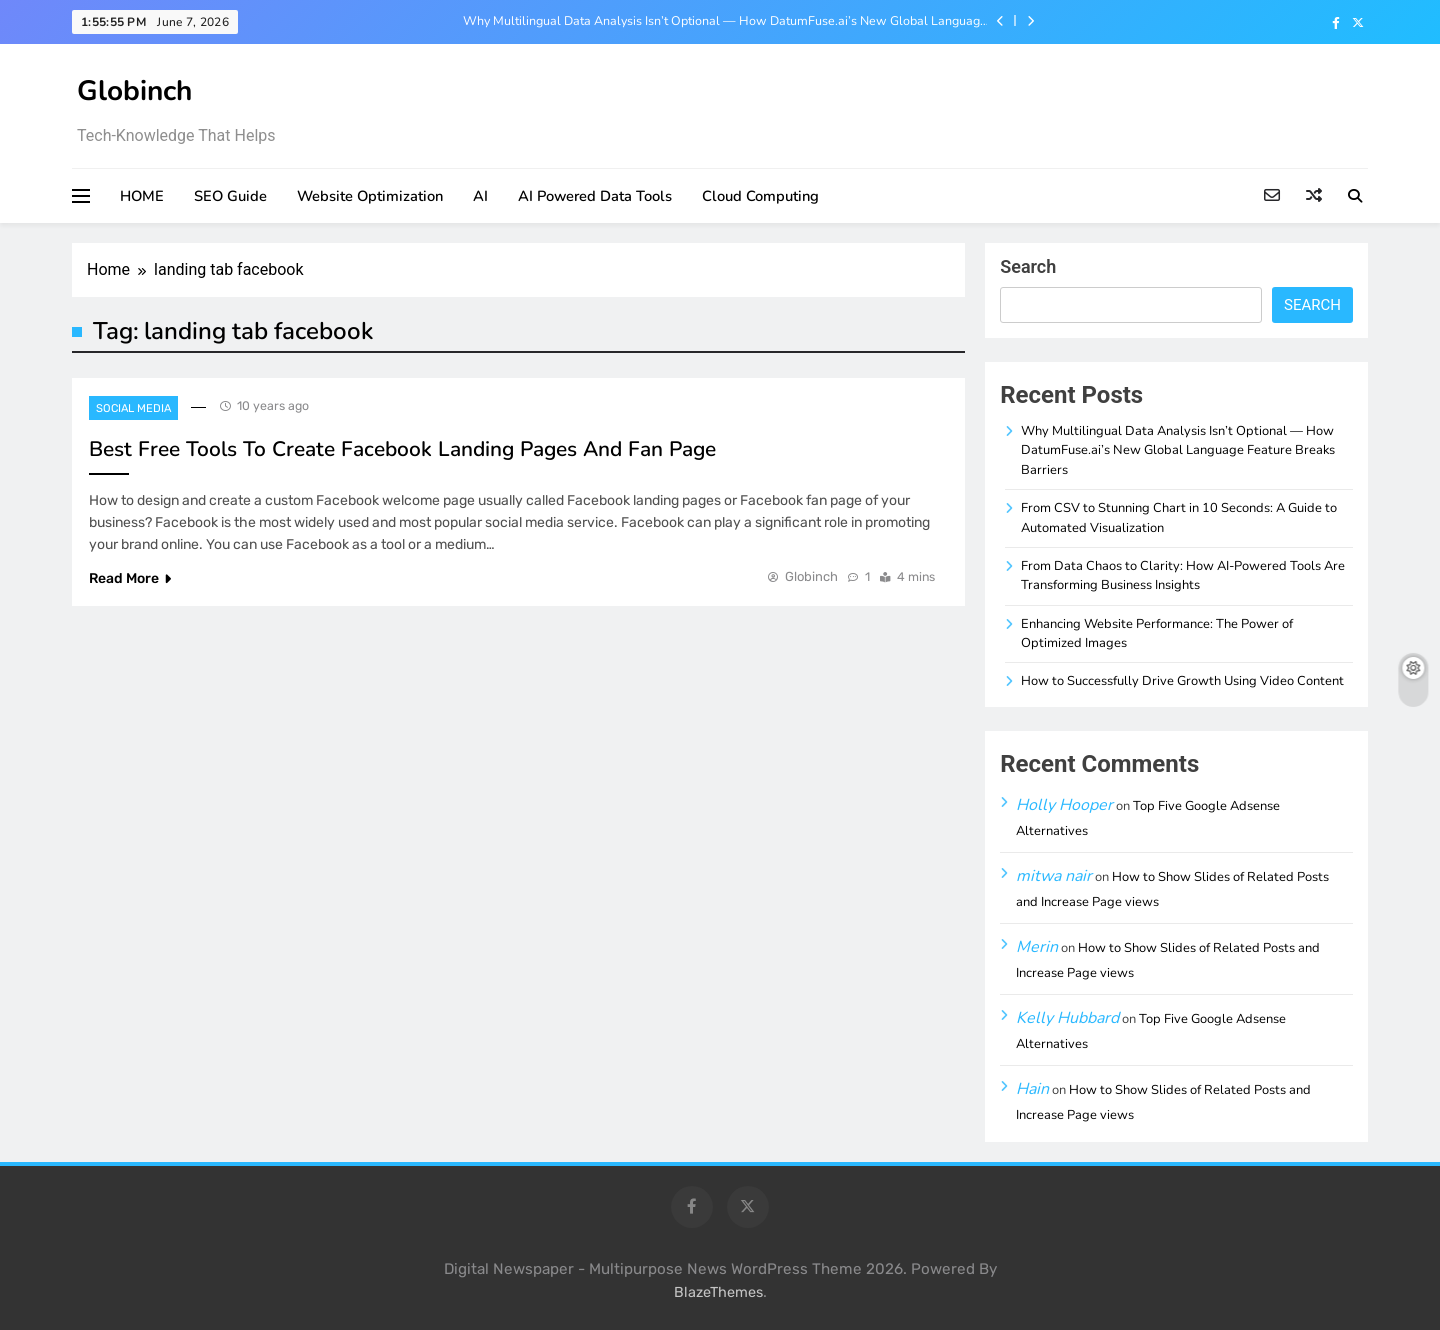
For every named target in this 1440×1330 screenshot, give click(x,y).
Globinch (134, 91)
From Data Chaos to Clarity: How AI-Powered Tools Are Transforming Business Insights (1183, 575)
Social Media (133, 408)
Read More (130, 578)
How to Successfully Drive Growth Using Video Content (1182, 681)
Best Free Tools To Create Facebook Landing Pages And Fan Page (402, 449)
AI (480, 196)
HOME (142, 196)
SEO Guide (230, 196)
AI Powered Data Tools (595, 196)
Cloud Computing (760, 196)
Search (1028, 266)
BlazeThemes (718, 1292)
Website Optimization (370, 196)
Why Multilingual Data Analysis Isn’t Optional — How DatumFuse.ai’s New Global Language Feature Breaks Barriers (725, 21)
